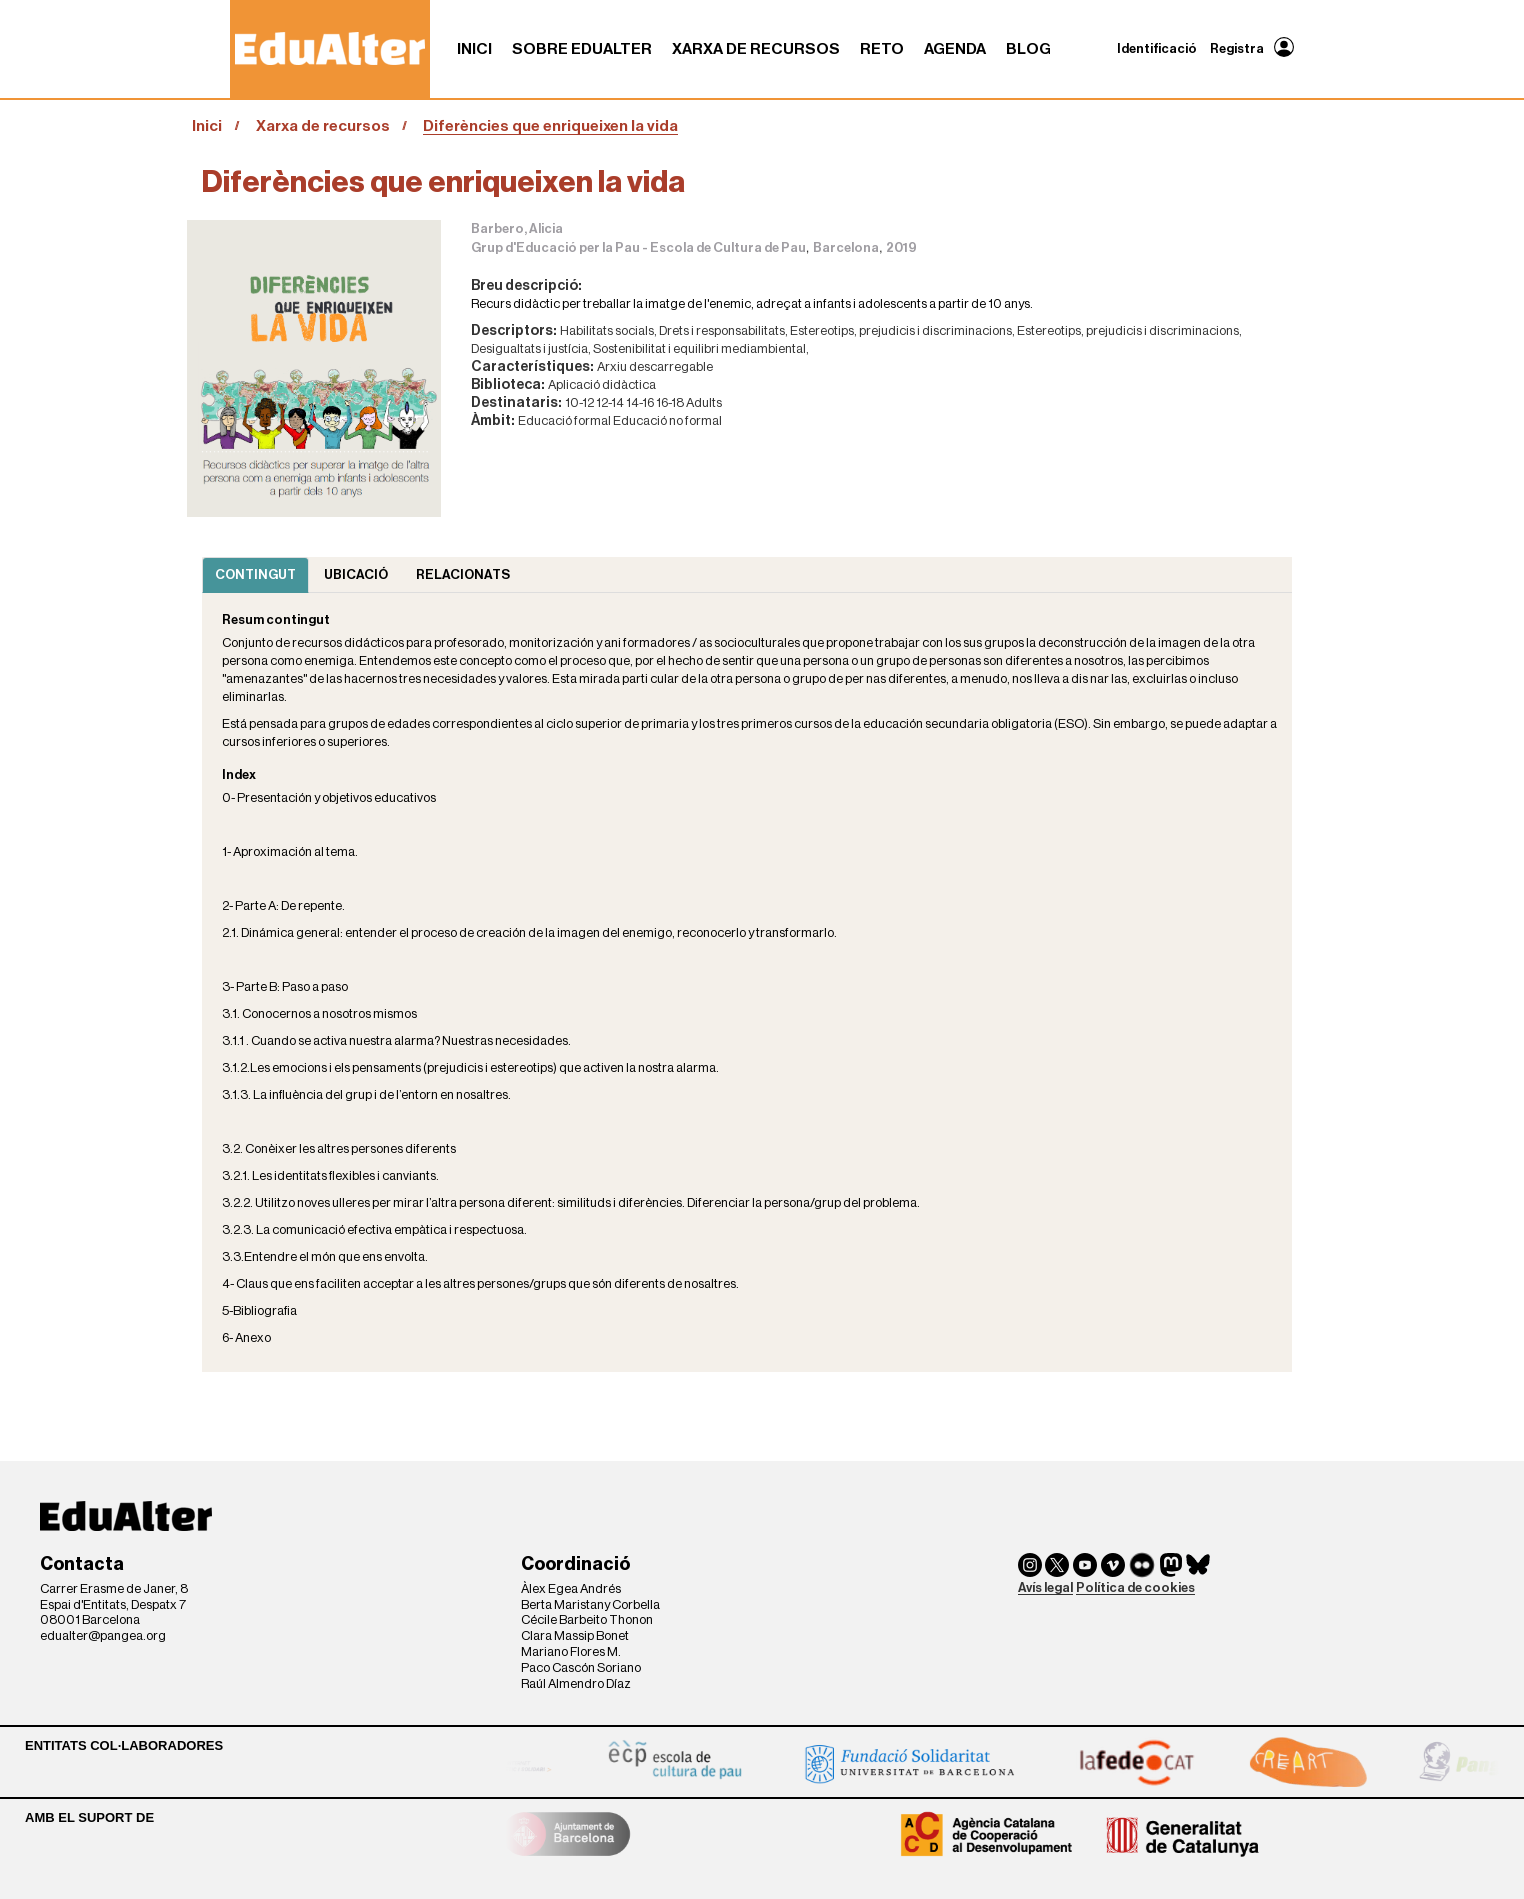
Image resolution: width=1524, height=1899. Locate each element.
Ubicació (356, 574)
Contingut (255, 574)
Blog (1028, 49)
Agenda (955, 49)
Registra (1237, 48)
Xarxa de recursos (756, 49)
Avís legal (1045, 1587)
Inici (474, 49)
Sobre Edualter (582, 49)
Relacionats (463, 574)
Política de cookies (1135, 1587)
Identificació (1157, 48)
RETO (882, 49)
